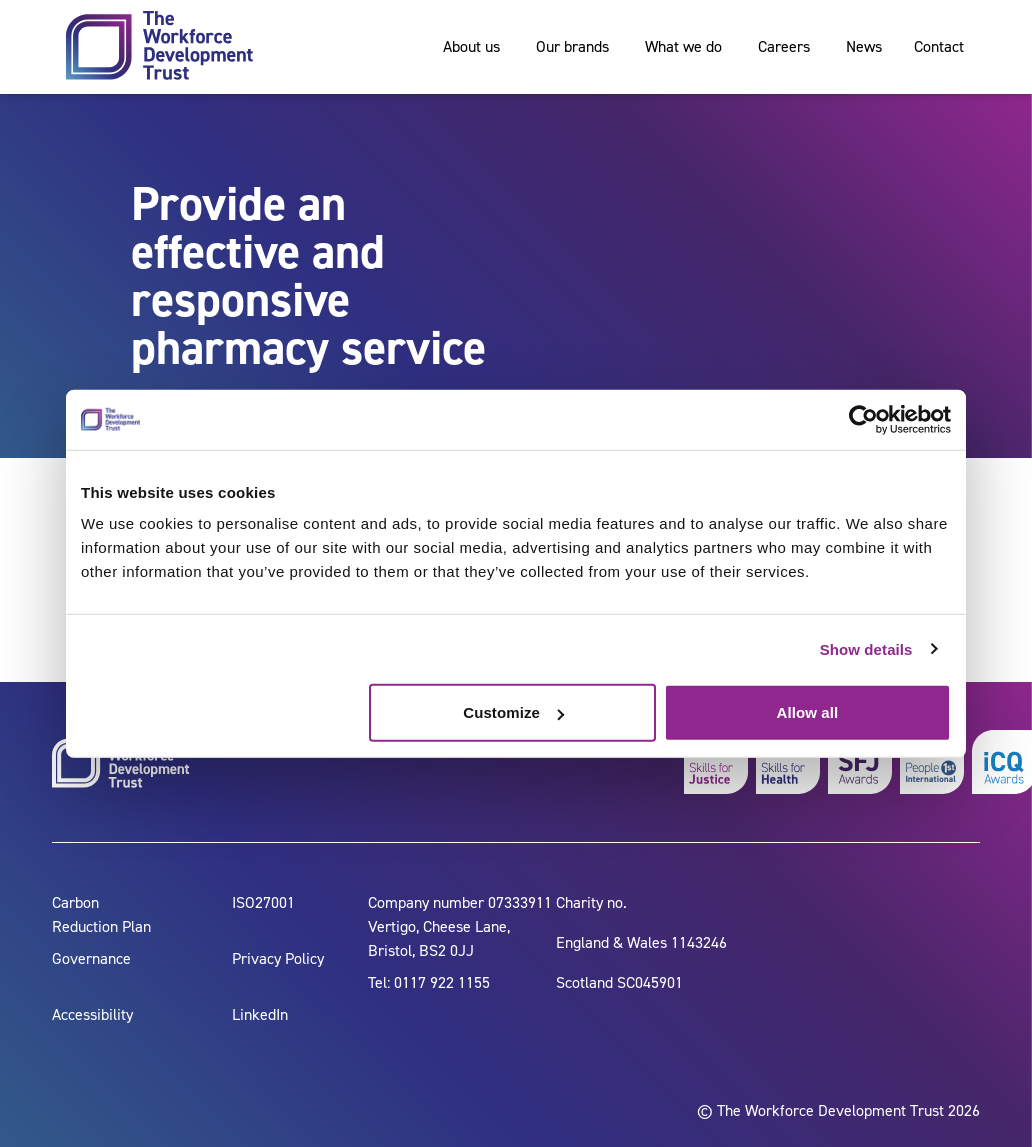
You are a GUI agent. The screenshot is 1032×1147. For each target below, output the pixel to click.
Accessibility (92, 1014)
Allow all (808, 712)
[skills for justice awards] (860, 762)
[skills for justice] (716, 762)
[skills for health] (788, 762)
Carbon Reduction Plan (101, 914)
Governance (91, 958)
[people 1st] (932, 762)
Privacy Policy (278, 958)
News (864, 46)
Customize (513, 712)
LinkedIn (260, 1014)
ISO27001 (263, 902)
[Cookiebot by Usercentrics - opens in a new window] (863, 419)
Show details (866, 648)
